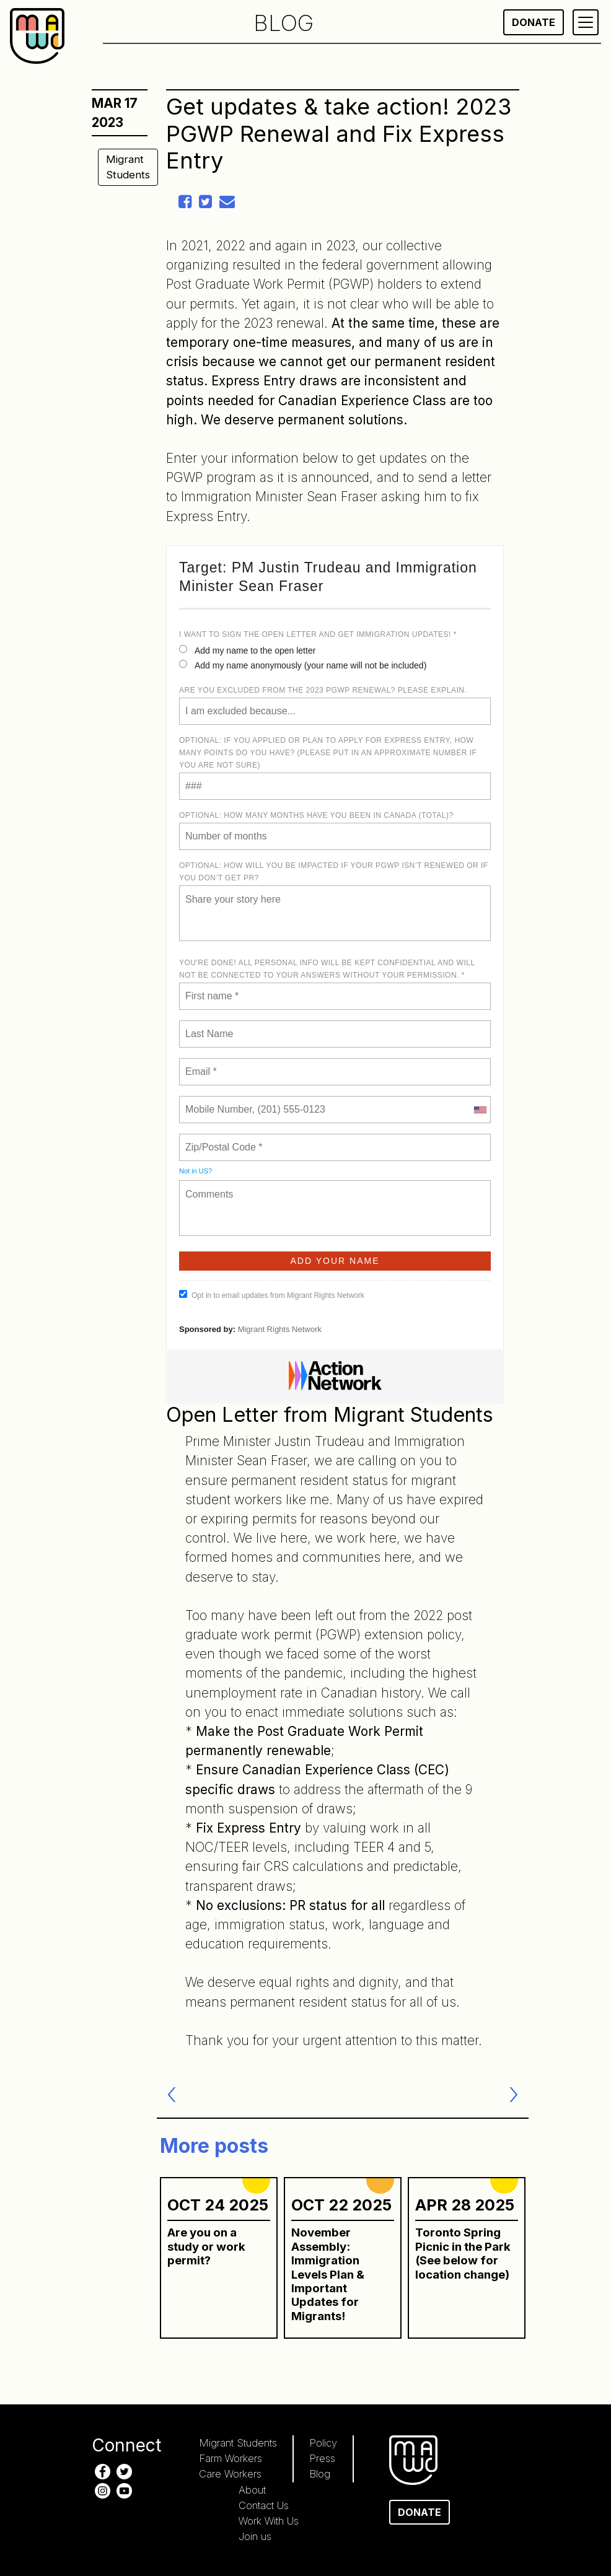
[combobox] (479, 1109)
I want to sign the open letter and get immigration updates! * (318, 634)
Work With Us (269, 2521)
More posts (214, 2146)
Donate (533, 22)
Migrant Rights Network (280, 1329)
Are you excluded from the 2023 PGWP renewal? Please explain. (323, 690)
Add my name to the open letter (247, 650)
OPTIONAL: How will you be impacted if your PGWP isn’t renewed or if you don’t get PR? (333, 871)
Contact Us (264, 2505)
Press (322, 2458)
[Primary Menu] (586, 22)
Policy (323, 2443)
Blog (319, 2474)
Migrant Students (128, 167)
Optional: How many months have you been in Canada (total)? (316, 815)
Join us (255, 2536)
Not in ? (195, 1171)
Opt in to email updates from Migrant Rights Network (271, 1295)
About (252, 2490)
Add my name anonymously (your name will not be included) (302, 665)
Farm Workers (230, 2458)
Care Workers (230, 2474)
